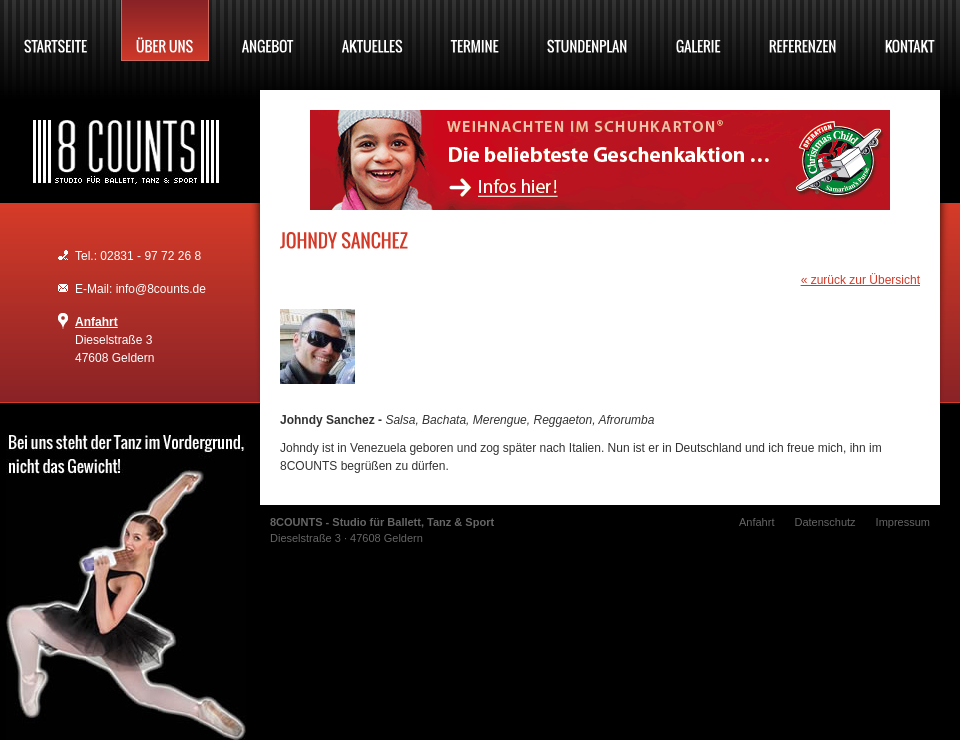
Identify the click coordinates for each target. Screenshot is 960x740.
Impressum (903, 522)
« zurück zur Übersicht (860, 280)
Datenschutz (824, 522)
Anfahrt (96, 322)
